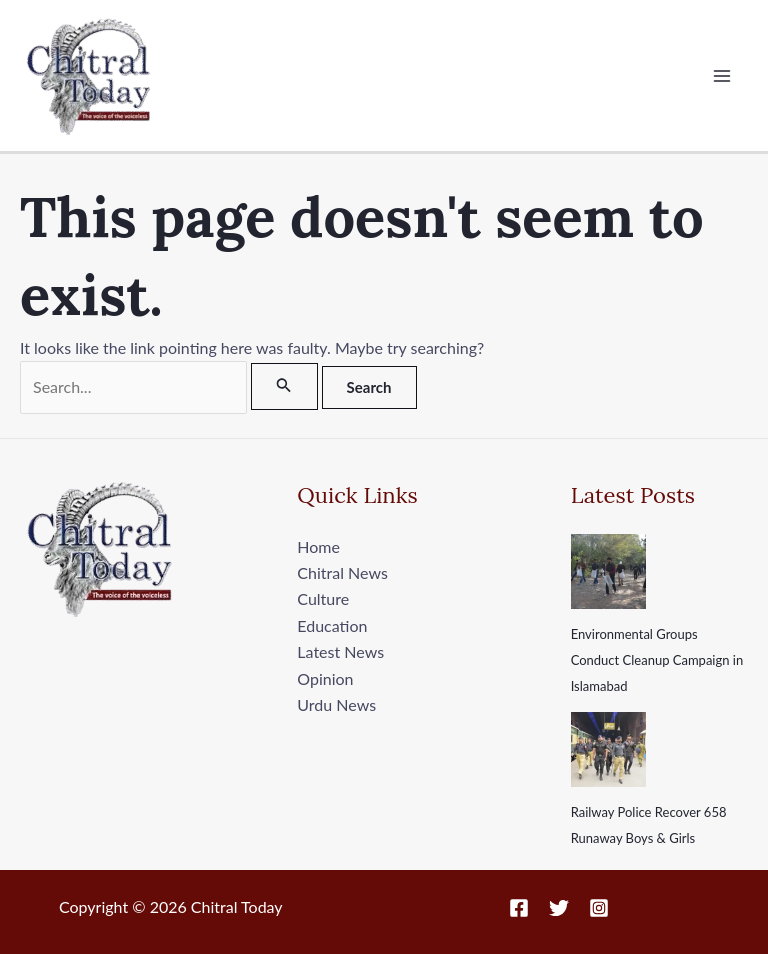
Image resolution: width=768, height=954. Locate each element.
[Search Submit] (284, 386)
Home (318, 546)
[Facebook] (519, 908)
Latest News (340, 651)
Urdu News (336, 704)
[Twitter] (559, 908)
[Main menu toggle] (722, 76)
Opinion (325, 678)
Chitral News (342, 572)
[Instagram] (599, 908)
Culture (323, 598)
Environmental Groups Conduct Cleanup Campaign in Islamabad (657, 660)
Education (332, 625)
